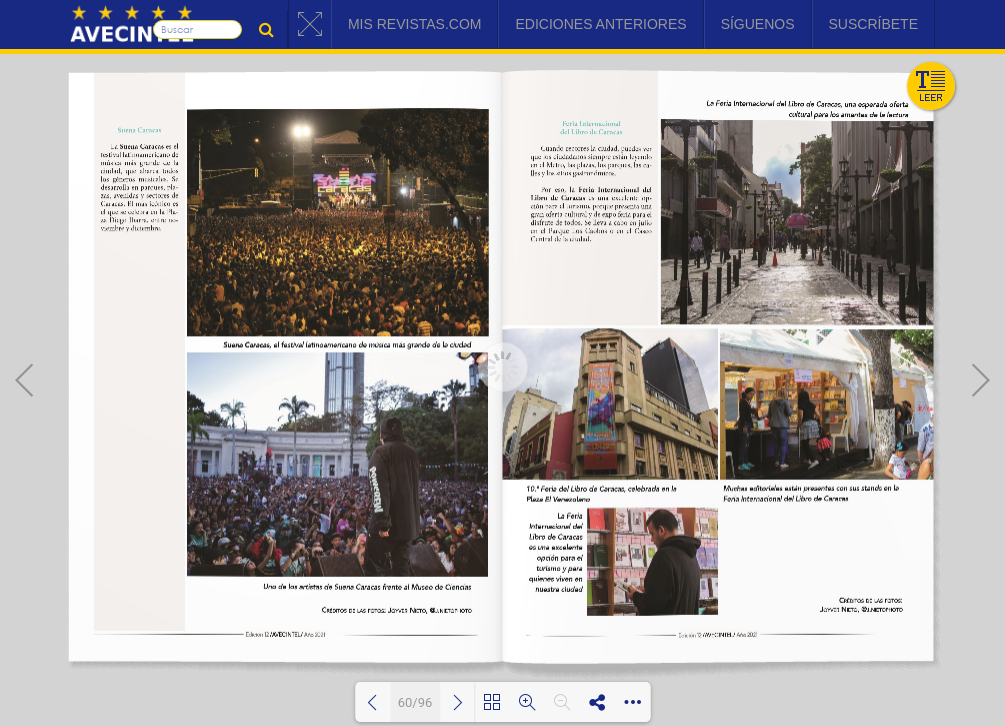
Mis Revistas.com (415, 24)
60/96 (415, 702)
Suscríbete (873, 24)
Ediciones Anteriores (600, 24)
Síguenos (758, 24)
